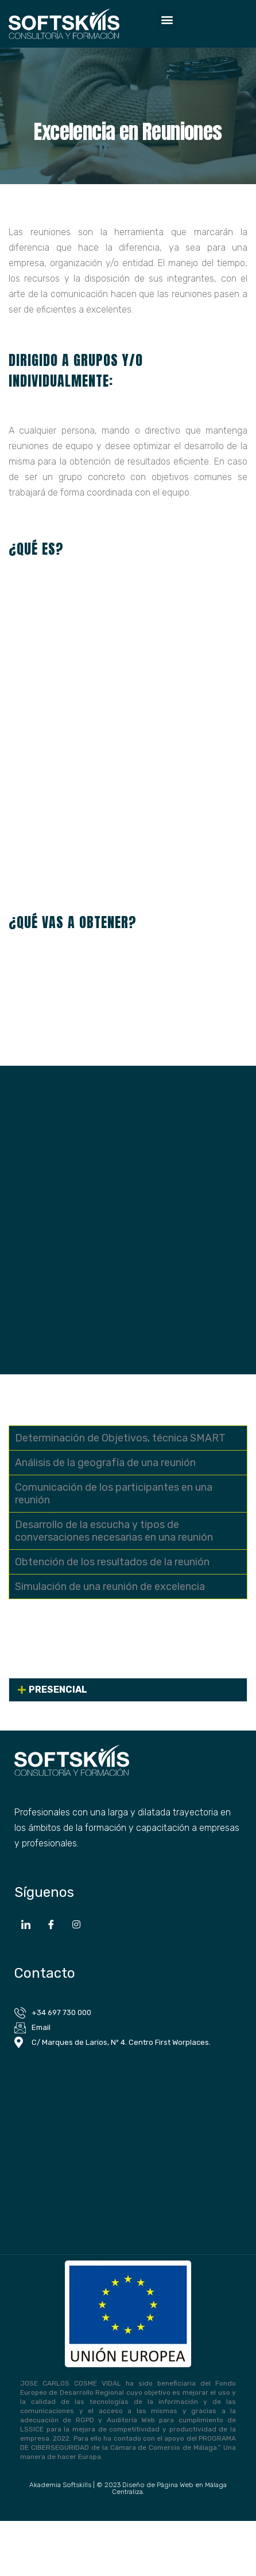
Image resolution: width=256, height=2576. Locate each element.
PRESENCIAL (58, 1689)
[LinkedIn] (25, 1924)
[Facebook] (51, 1924)
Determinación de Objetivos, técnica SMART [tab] (120, 1438)
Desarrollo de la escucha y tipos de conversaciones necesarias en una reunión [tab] (114, 1531)
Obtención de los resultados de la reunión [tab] (112, 1562)
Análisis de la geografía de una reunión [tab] (105, 1462)
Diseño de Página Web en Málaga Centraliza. (169, 2488)
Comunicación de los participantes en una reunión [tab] (113, 1493)
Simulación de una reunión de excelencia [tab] (110, 1586)
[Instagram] (76, 1924)
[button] (167, 19)
